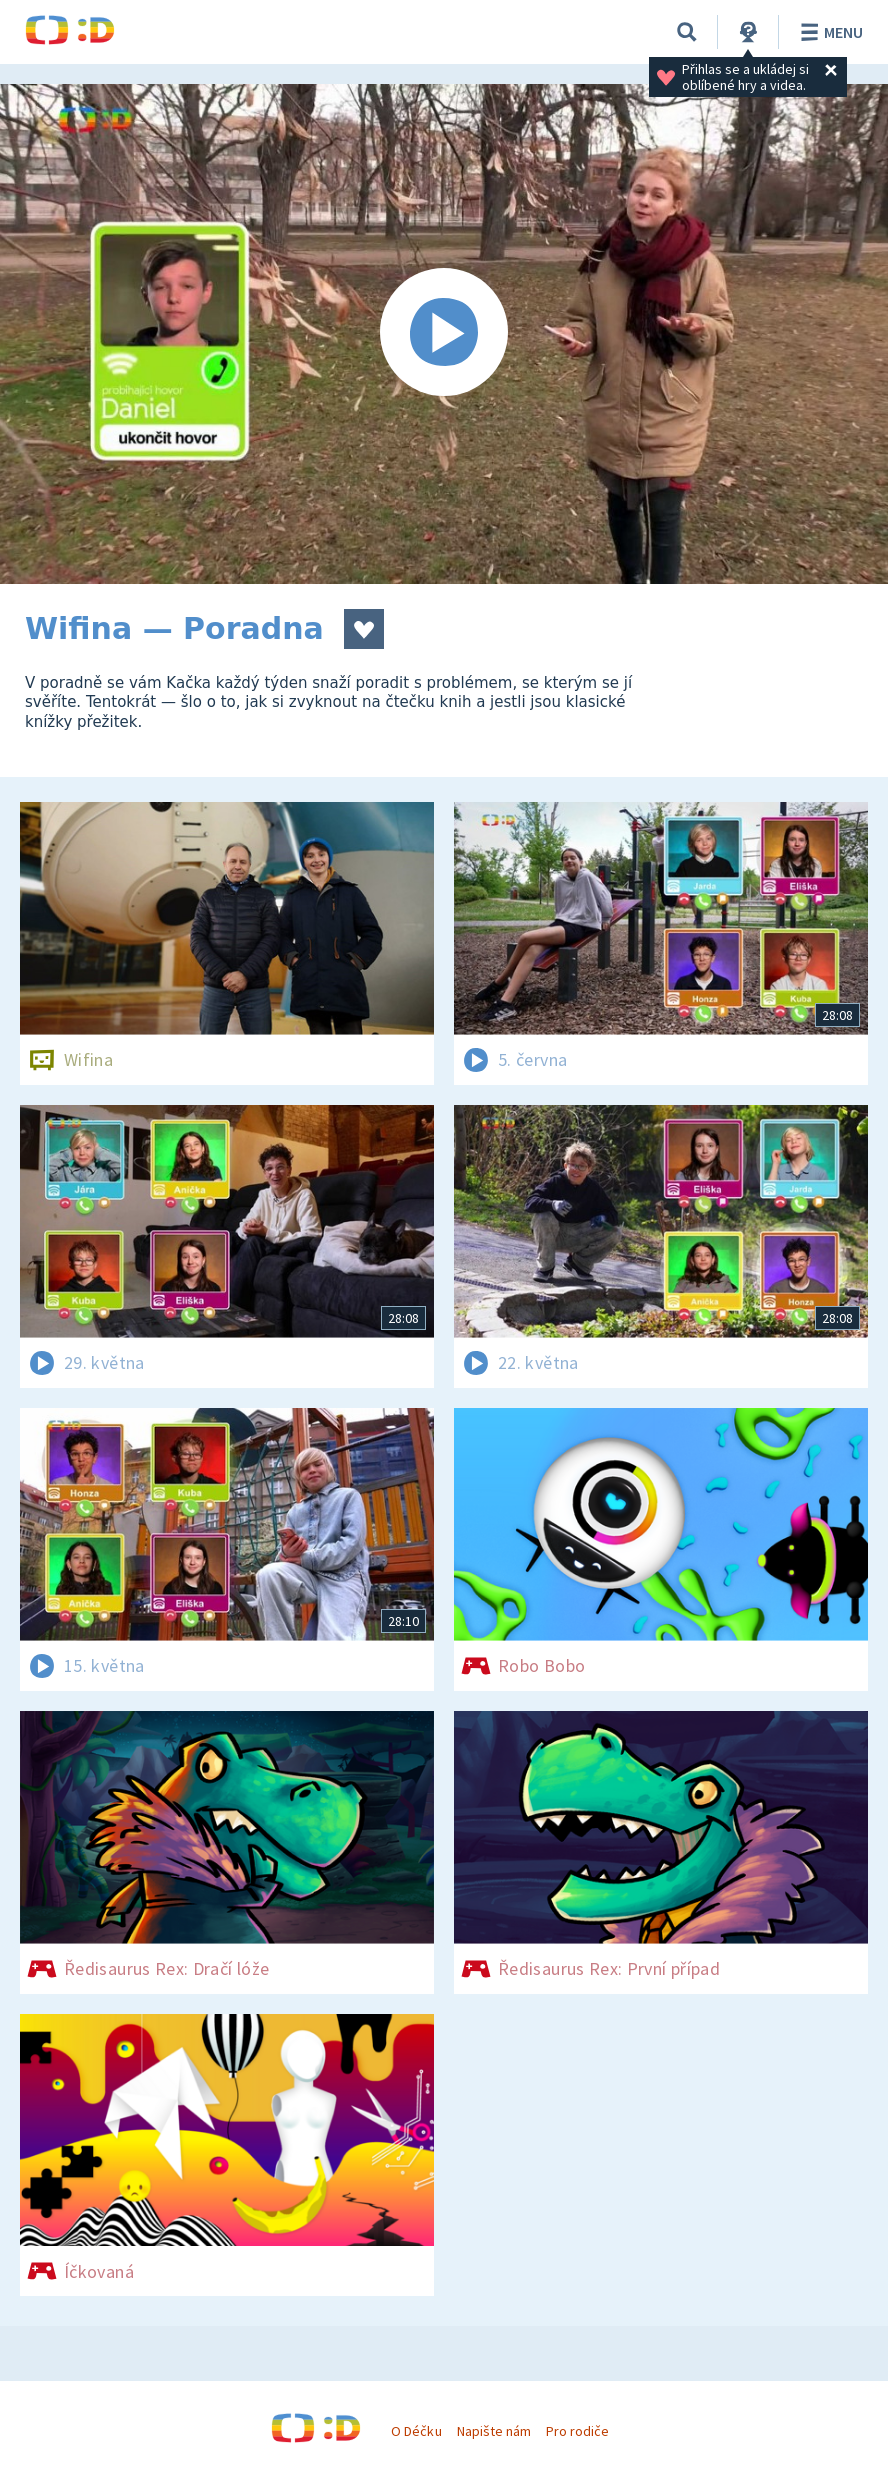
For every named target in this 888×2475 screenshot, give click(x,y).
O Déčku (416, 2431)
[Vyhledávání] (687, 32)
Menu (828, 32)
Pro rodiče (577, 2431)
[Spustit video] (444, 334)
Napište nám (494, 2431)
